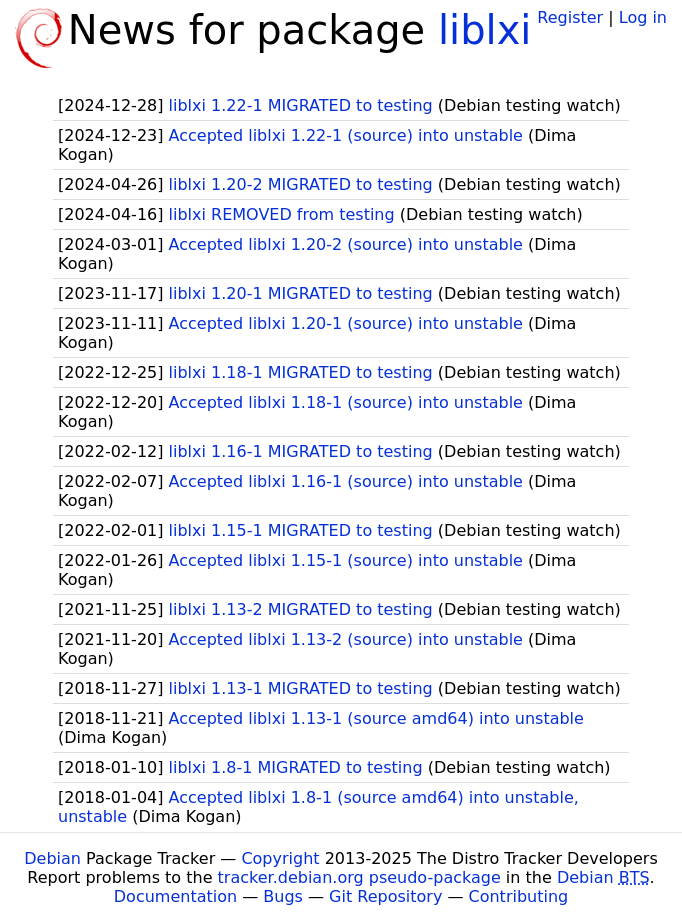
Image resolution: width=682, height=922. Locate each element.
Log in (643, 17)
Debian (52, 858)
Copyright (280, 858)
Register (570, 17)
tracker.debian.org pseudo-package (359, 877)
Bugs (283, 896)
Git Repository (385, 896)
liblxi (485, 30)
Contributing (519, 896)
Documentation (175, 896)
